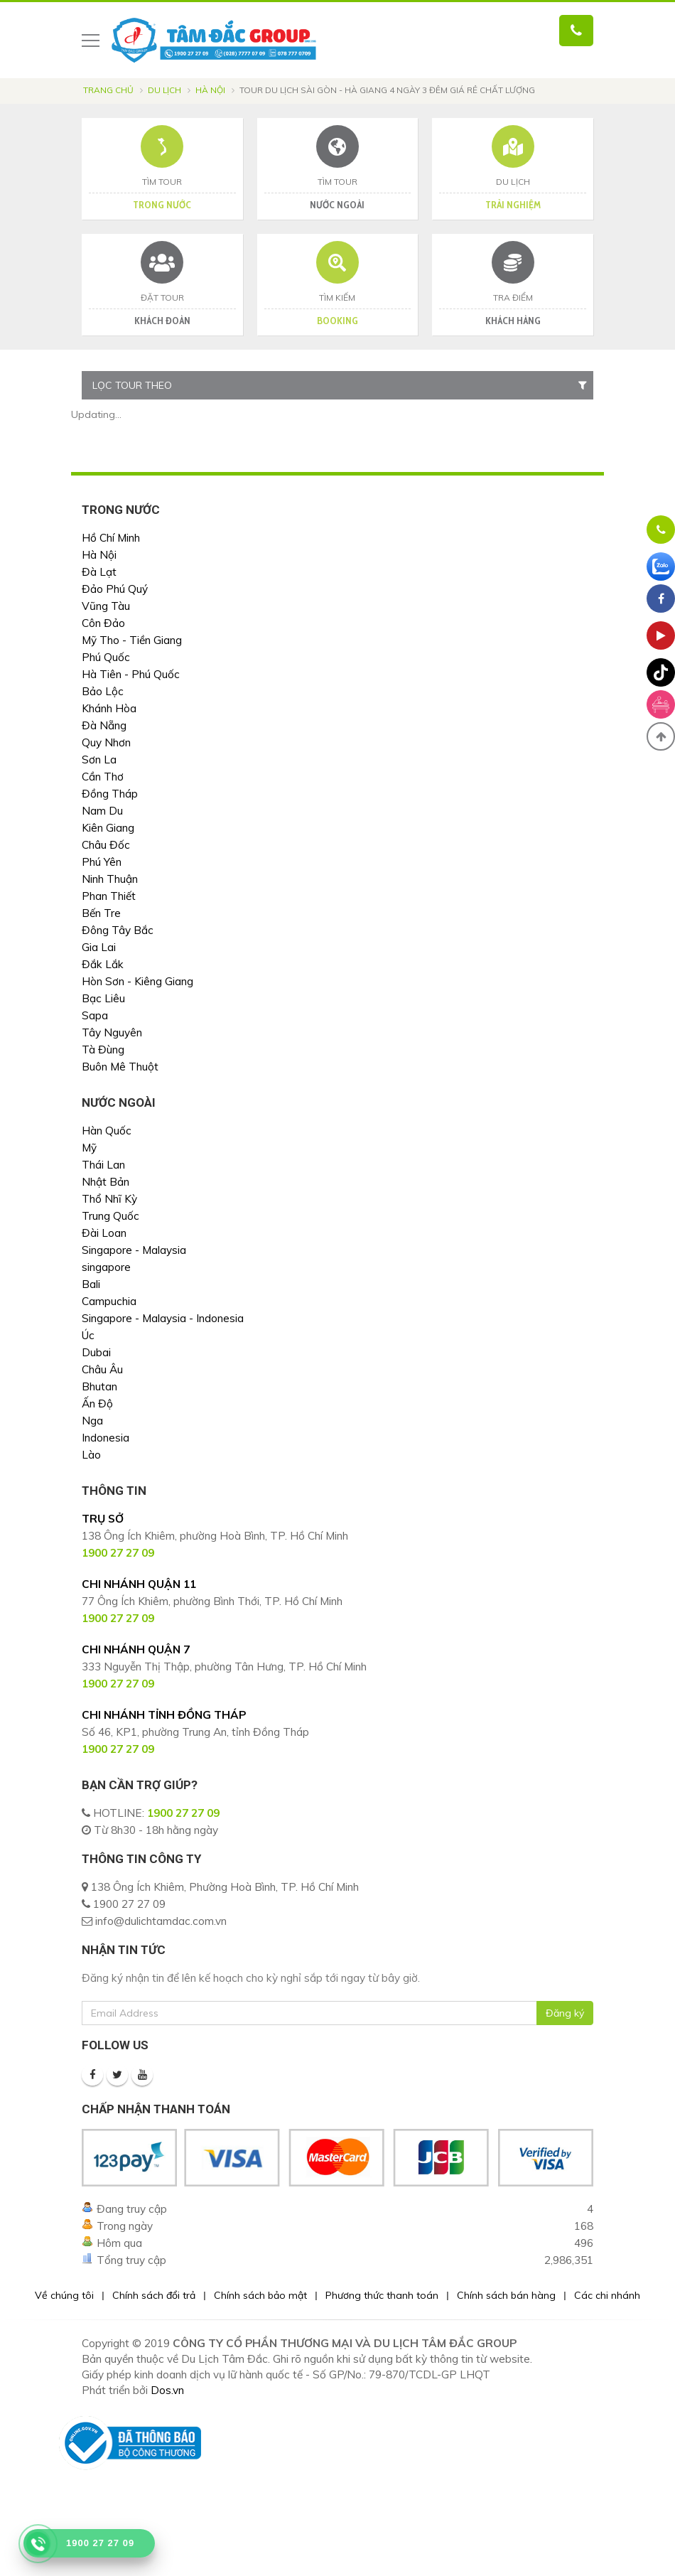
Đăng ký (565, 2013)
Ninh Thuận (110, 879)
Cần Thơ (103, 776)
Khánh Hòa (109, 708)
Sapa (95, 1015)
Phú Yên (102, 862)
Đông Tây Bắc (117, 930)
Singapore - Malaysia (134, 1250)
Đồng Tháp (110, 793)
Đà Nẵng (104, 725)
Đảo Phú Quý (115, 589)
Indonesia (105, 1437)
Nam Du (102, 810)
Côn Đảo (103, 623)
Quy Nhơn (106, 742)
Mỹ (89, 1147)
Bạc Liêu (103, 998)
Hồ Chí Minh (111, 537)
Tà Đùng (103, 1049)
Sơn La (99, 759)
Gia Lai (99, 947)
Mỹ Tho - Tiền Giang (132, 640)
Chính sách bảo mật (260, 2295)
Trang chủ (108, 90)
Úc (88, 1335)
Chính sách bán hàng (506, 2295)
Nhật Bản (105, 1181)
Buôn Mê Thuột (120, 1066)
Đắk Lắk (103, 964)
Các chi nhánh (607, 2295)
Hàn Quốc (106, 1130)
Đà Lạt (99, 572)
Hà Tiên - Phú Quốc (131, 674)
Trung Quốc (110, 1216)
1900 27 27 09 (183, 1813)
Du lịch (164, 90)
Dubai (96, 1352)
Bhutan (99, 1386)
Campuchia (109, 1301)
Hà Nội (210, 90)
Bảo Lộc (103, 691)
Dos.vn (167, 2390)
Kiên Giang (108, 827)
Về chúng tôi (64, 2295)
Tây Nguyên (112, 1032)
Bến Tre (101, 913)
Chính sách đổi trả (153, 2295)
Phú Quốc (106, 657)
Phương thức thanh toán (381, 2295)
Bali (91, 1284)
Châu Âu (102, 1369)
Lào (91, 1454)
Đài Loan (104, 1233)
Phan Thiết (109, 896)
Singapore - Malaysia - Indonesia (163, 1318)
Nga (92, 1420)
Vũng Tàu (106, 606)
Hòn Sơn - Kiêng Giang (137, 981)
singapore (106, 1267)
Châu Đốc (106, 845)
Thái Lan (103, 1164)
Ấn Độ (97, 1403)
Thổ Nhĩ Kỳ (109, 1199)
